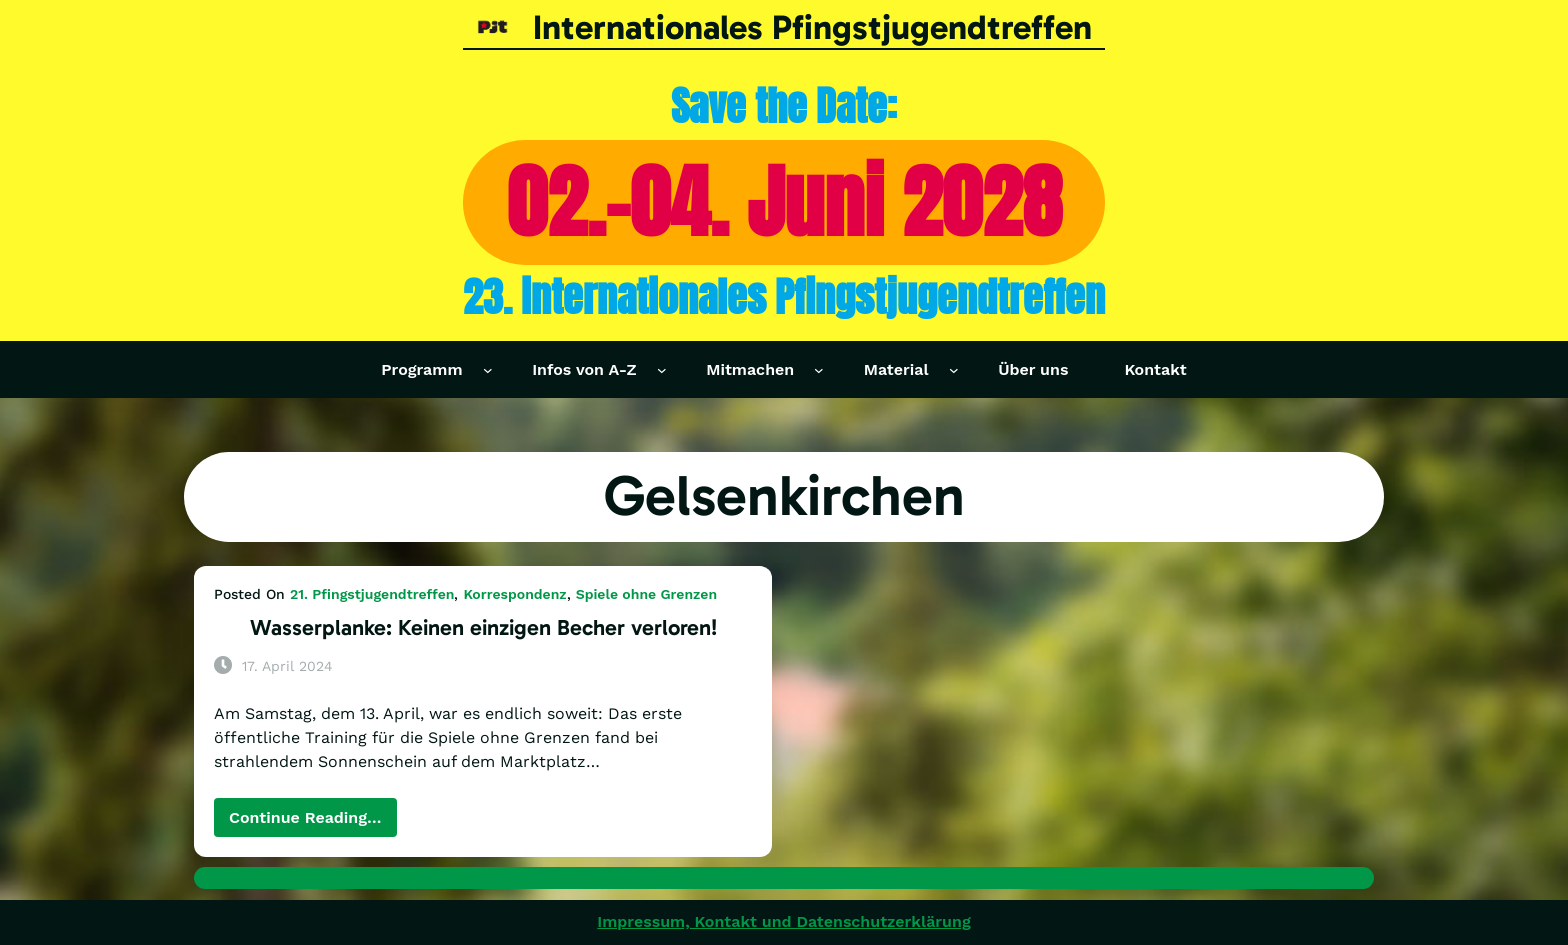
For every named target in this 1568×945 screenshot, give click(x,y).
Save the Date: (784, 106)
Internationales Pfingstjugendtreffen (812, 27)
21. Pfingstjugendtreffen (372, 594)
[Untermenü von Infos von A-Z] (662, 370)
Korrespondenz (514, 594)
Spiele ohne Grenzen (646, 594)
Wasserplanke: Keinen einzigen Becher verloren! (483, 627)
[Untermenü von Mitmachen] (819, 370)
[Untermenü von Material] (954, 370)
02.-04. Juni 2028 (784, 202)
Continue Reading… (313, 822)
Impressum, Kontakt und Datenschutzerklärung (783, 921)
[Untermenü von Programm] (488, 370)
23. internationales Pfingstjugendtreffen (784, 297)
